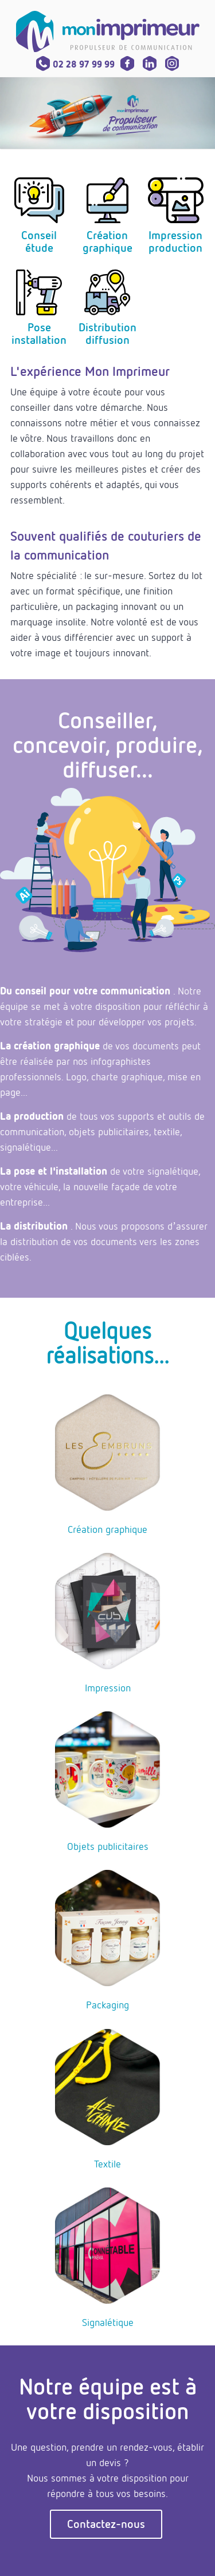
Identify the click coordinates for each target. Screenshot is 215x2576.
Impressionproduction (175, 241)
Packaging (107, 2004)
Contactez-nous (106, 2523)
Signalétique (108, 2322)
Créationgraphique (107, 241)
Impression (108, 1687)
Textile (107, 2163)
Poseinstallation (39, 333)
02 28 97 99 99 (75, 64)
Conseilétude (39, 241)
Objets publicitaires (107, 1846)
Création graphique (107, 1529)
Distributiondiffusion (107, 333)
